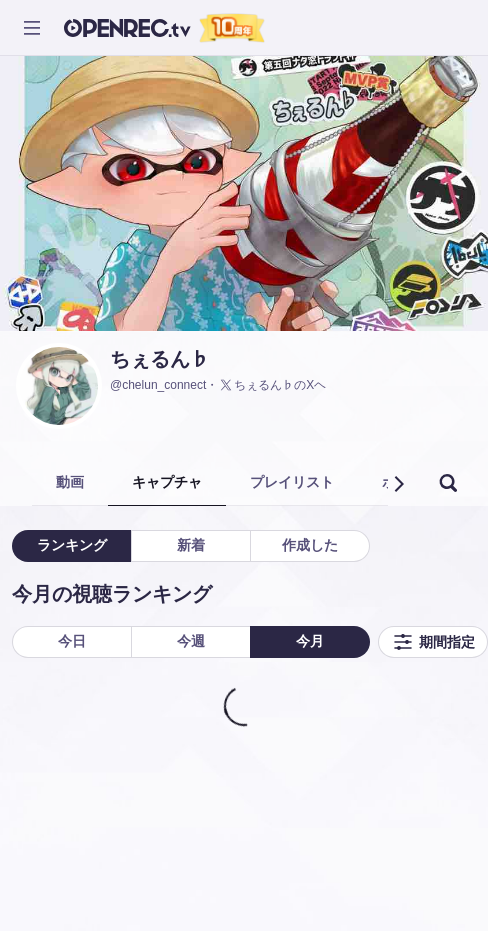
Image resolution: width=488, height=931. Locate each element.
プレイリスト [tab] (292, 482)
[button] (398, 484)
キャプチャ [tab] (167, 482)
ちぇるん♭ (160, 359)
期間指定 (433, 642)
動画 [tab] (70, 482)
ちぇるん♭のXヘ (272, 385)
